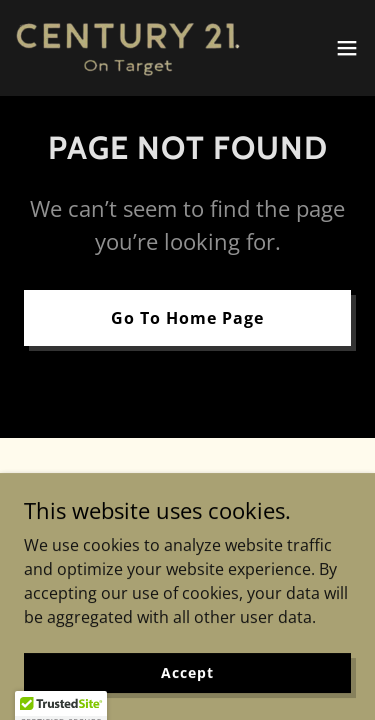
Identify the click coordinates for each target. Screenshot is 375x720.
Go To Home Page (187, 318)
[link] (128, 48)
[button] (347, 48)
